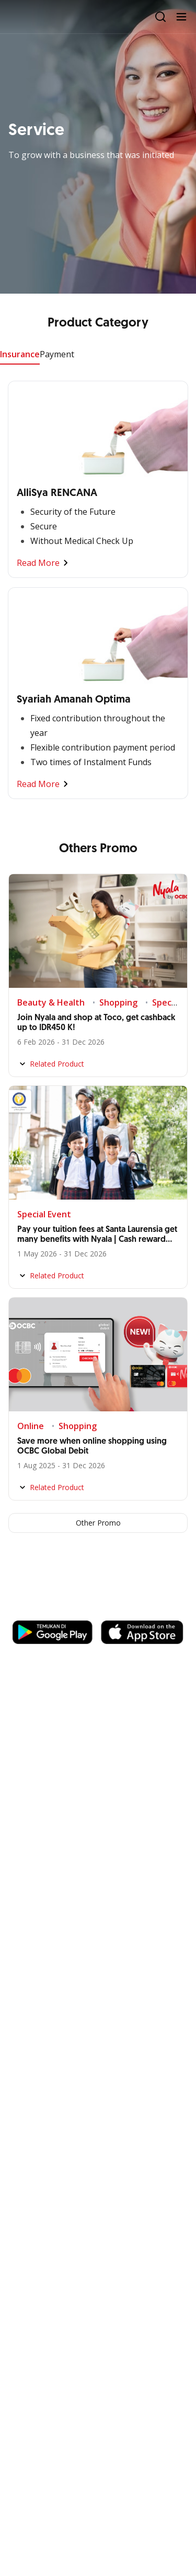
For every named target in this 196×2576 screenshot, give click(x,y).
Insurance (20, 354)
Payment (57, 354)
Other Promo (98, 1523)
